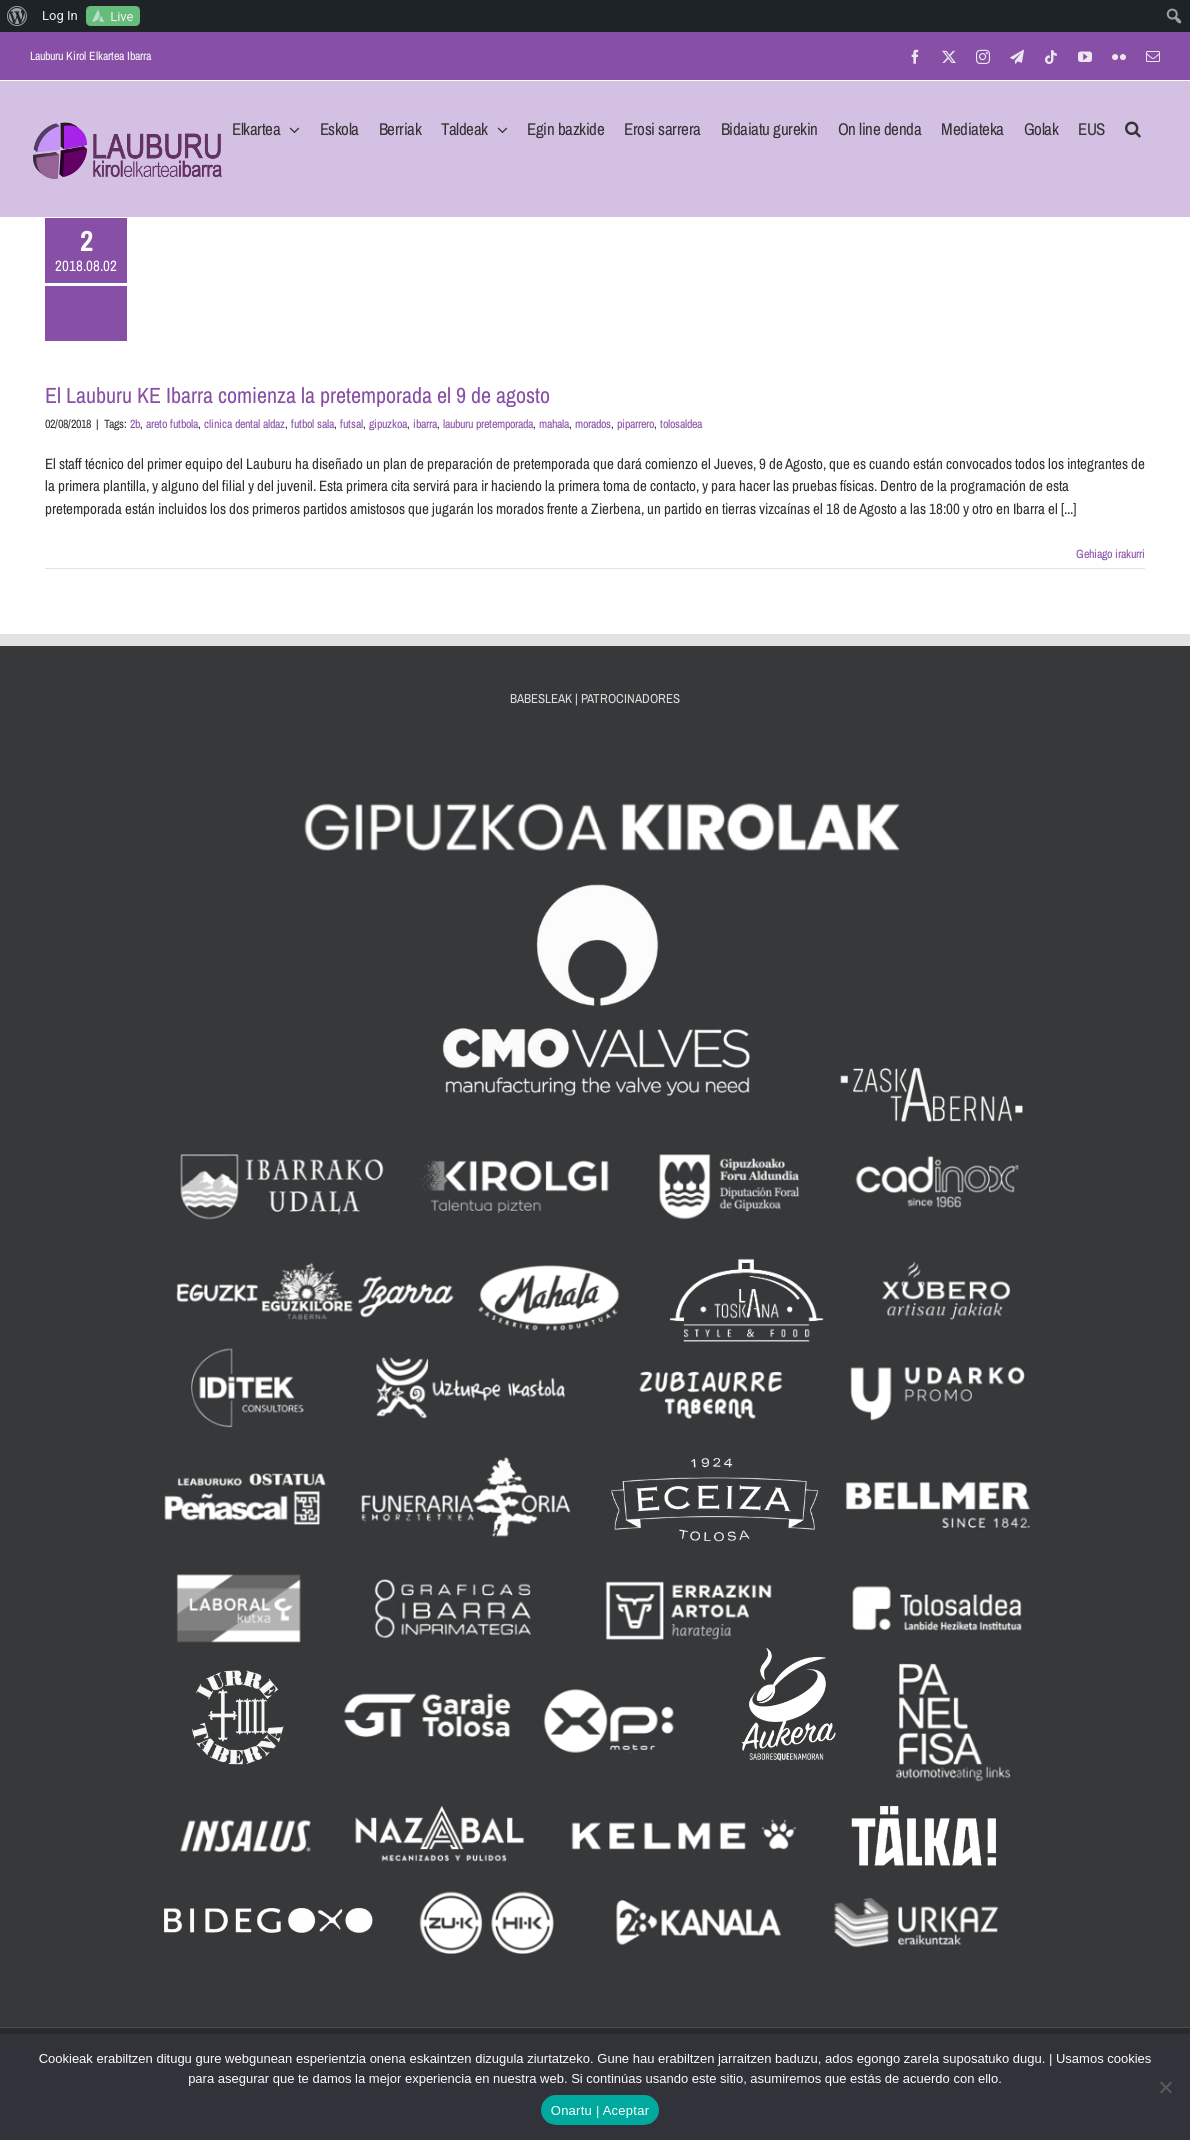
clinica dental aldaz (244, 424)
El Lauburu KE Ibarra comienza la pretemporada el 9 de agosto (297, 395)
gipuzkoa (388, 424)
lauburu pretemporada (488, 424)
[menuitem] (17, 16)
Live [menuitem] (121, 16)
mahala (554, 424)
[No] (1165, 2087)
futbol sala (312, 424)
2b (135, 424)
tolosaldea (681, 424)
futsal (351, 424)
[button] (1133, 123)
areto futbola (172, 424)
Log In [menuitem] (60, 15)
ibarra (425, 424)
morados (593, 424)
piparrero (635, 424)
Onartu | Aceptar (600, 2110)
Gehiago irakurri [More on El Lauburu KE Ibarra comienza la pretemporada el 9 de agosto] (1110, 554)
